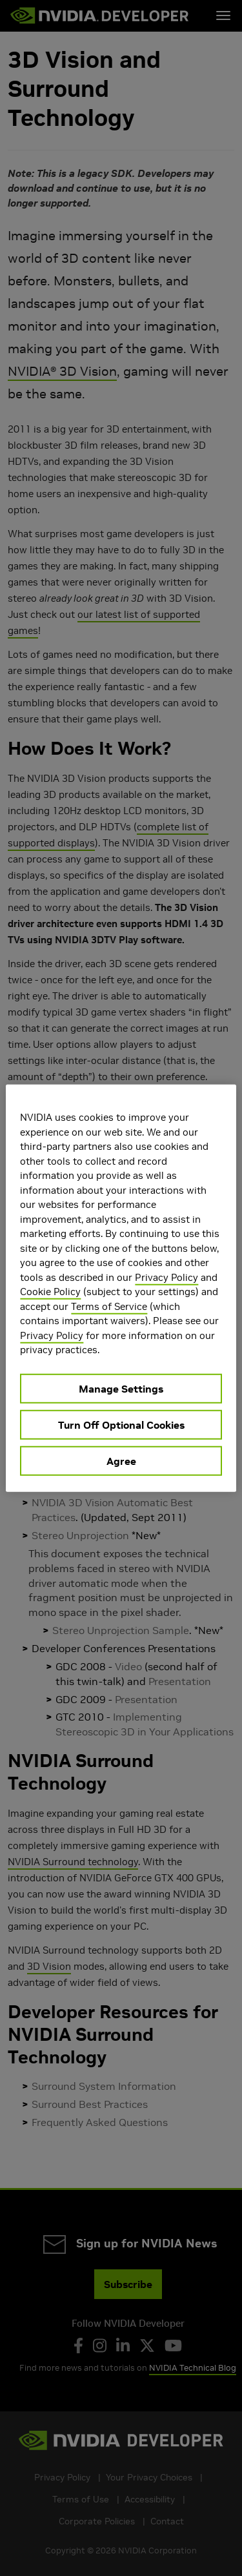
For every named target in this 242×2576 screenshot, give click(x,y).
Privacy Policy (166, 1277)
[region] (121, 1288)
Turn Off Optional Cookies (121, 1424)
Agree (121, 1460)
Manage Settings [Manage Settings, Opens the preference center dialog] (121, 1388)
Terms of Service (109, 1306)
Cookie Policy (50, 1291)
